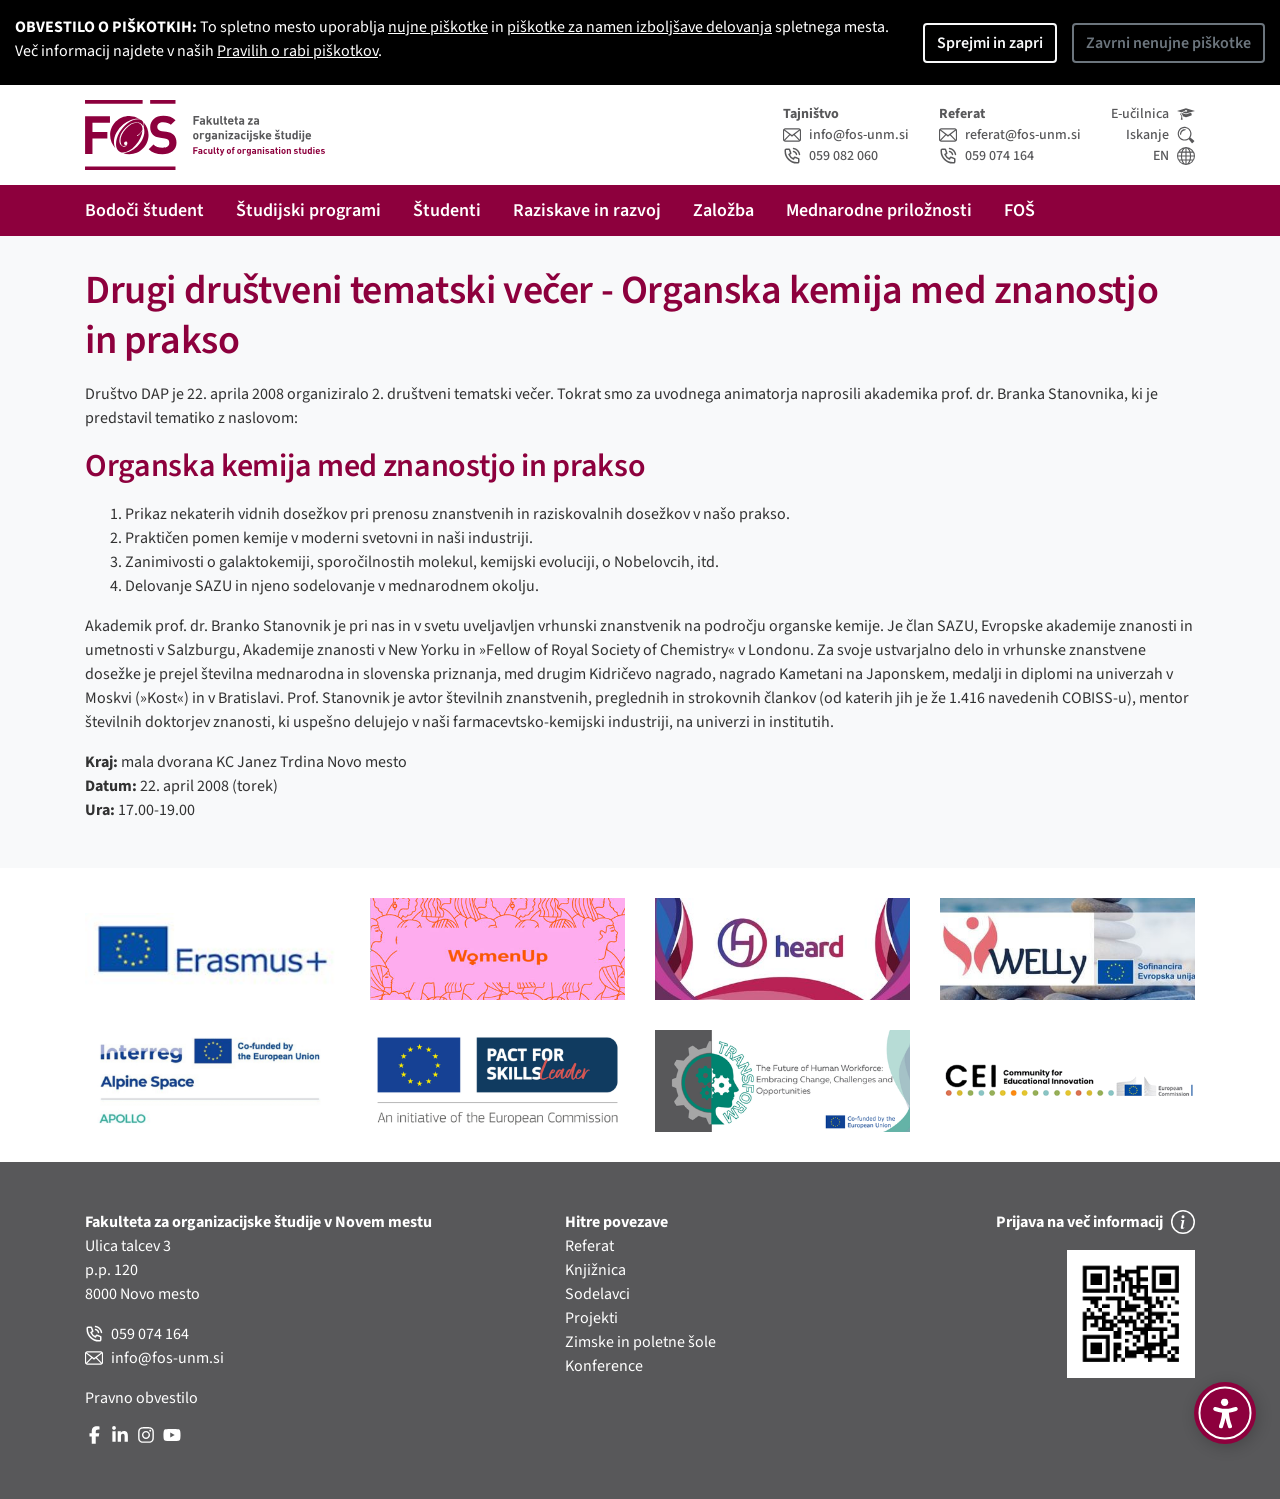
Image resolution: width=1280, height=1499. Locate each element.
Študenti (447, 210)
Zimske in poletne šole (640, 1342)
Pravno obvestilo (141, 1398)
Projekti (591, 1318)
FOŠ (1019, 210)
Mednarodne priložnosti (879, 210)
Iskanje (1160, 135)
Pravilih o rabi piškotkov (297, 51)
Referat (589, 1246)
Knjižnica (595, 1270)
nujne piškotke (438, 27)
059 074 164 (986, 156)
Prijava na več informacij (1095, 1222)
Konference (604, 1366)
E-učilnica (1153, 114)
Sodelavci (597, 1294)
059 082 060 (830, 156)
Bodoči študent (144, 210)
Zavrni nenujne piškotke (1168, 43)
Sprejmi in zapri (990, 43)
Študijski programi (308, 210)
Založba (723, 210)
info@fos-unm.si (846, 135)
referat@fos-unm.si (1010, 135)
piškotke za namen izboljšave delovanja (639, 27)
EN (1174, 156)
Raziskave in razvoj (587, 210)
